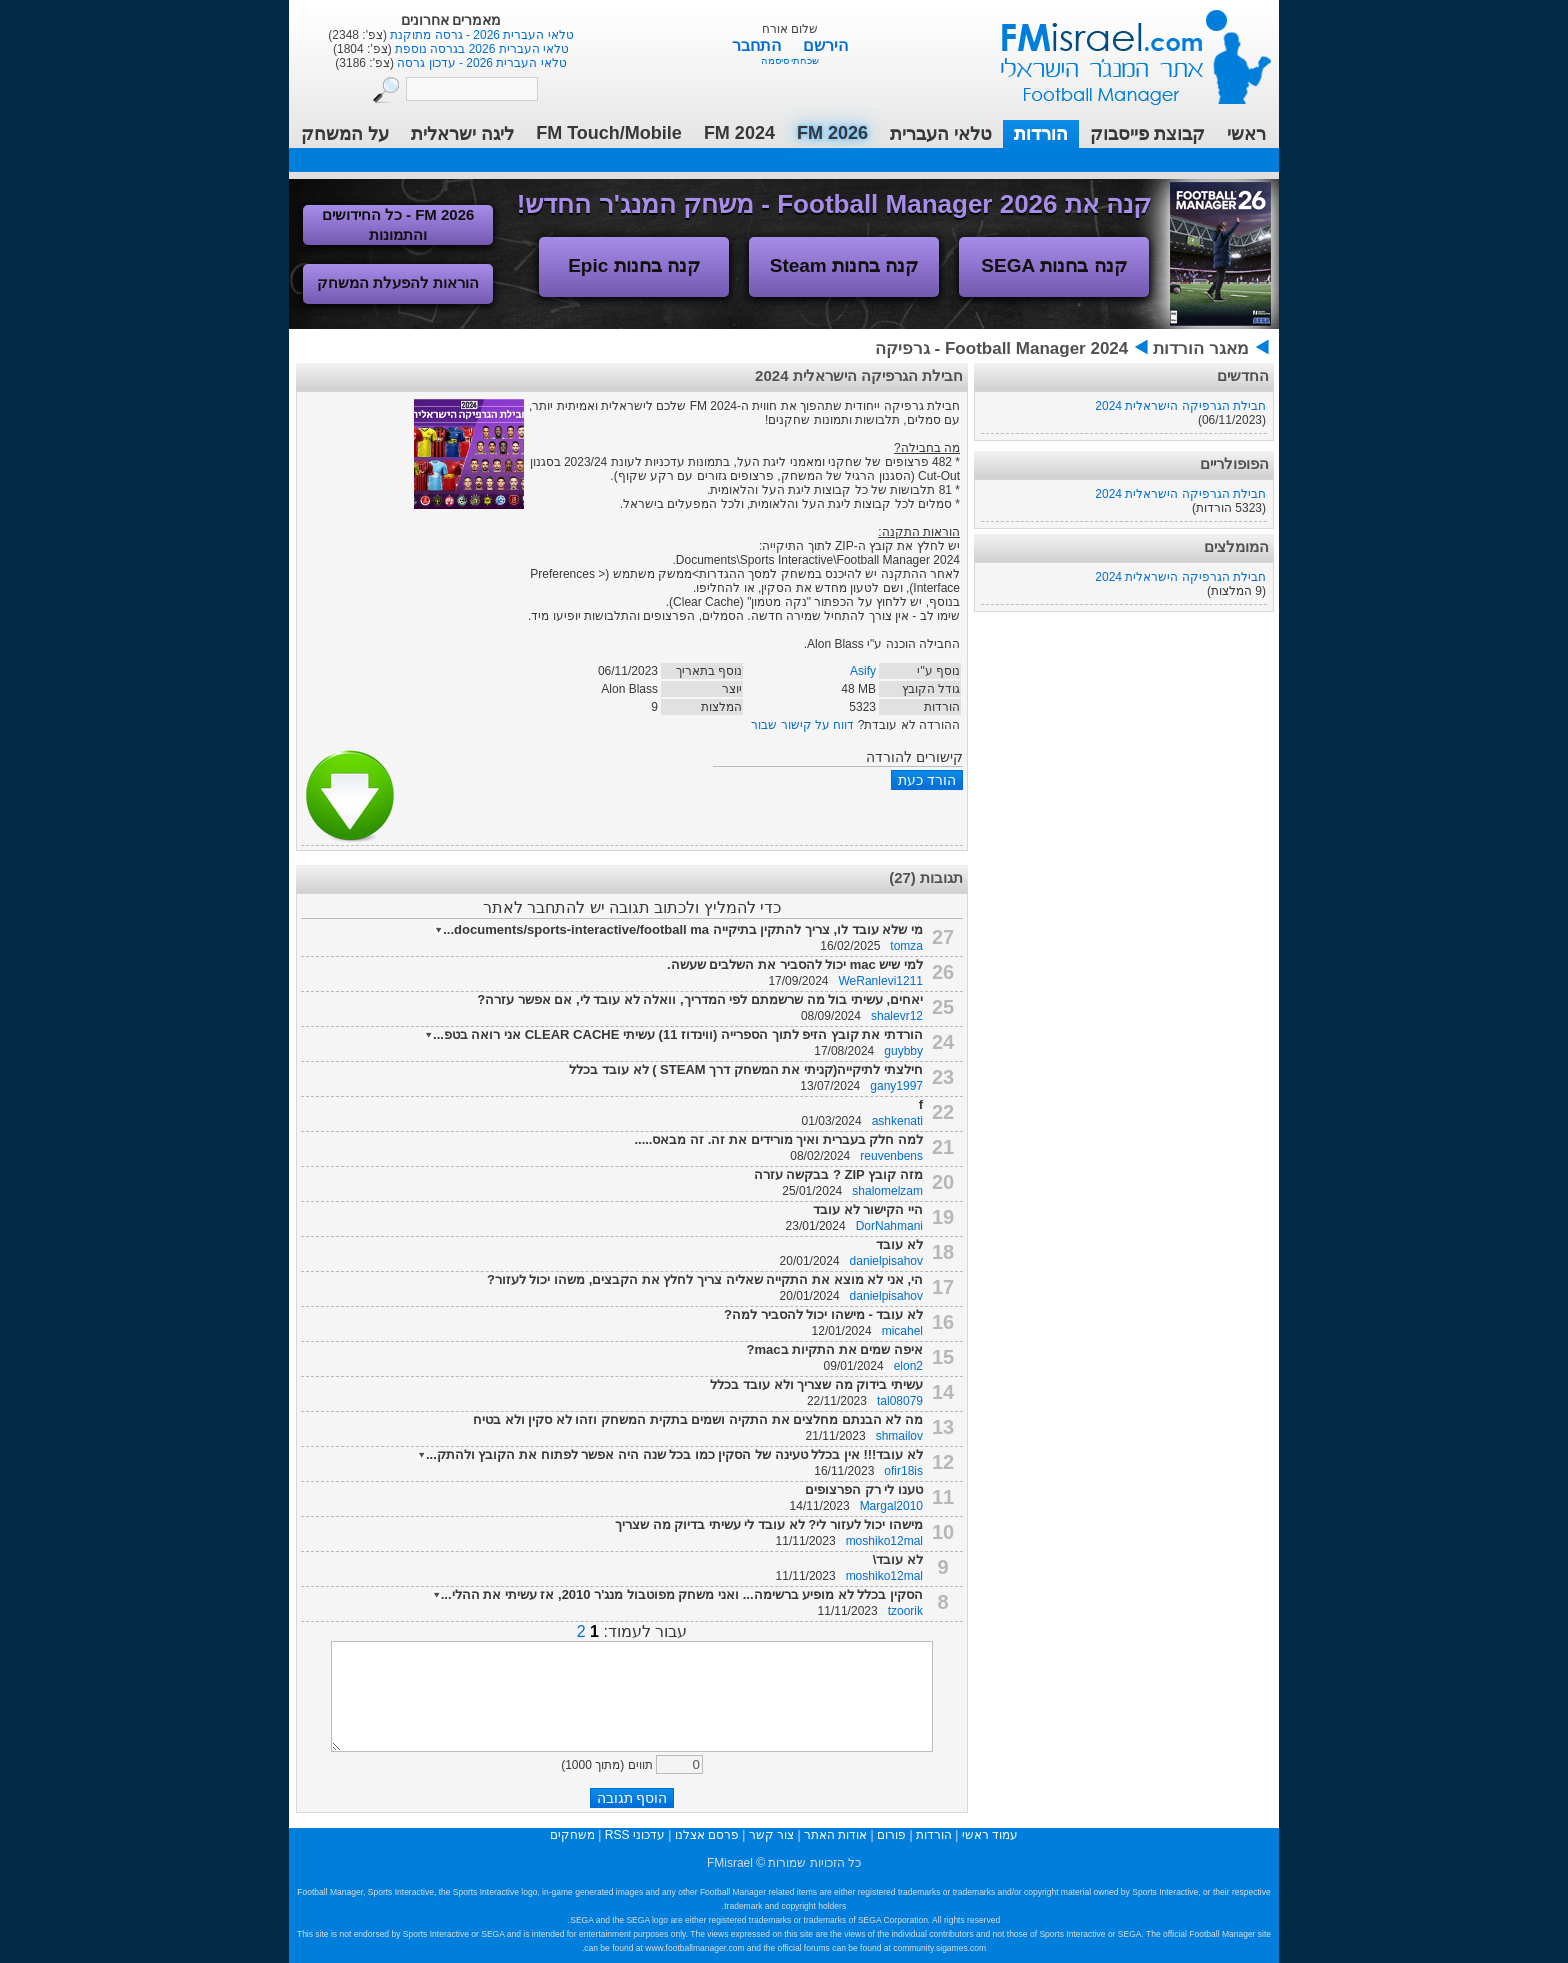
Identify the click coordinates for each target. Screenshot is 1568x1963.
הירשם (825, 45)
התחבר (758, 45)
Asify (863, 671)
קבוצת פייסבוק (1147, 134)
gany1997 (896, 1086)
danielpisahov (886, 1261)
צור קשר (771, 1835)
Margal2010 (891, 1506)
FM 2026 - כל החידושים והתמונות (398, 224)
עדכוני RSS (635, 1835)
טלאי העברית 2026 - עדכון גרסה (480, 63)
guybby (903, 1051)
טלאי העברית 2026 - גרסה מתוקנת (480, 35)
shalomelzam (887, 1191)
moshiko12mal (884, 1541)
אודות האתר (835, 1835)
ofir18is (903, 1471)
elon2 (908, 1366)
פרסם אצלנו (707, 1835)
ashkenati (897, 1121)
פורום (891, 1835)
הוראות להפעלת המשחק (398, 282)
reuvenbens (891, 1156)
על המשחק (345, 134)
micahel (902, 1331)
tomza (906, 946)
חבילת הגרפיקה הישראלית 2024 (1180, 406)
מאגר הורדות (1201, 348)
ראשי (1246, 134)
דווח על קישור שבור (802, 725)
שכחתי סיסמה (790, 60)
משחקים (572, 1835)
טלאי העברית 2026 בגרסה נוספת (480, 49)
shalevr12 (897, 1016)
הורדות (1041, 134)
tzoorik (905, 1611)
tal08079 (900, 1401)
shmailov (899, 1436)
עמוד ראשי (1123, 49)
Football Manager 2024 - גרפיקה (1001, 348)
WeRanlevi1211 (881, 981)
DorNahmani (889, 1226)
